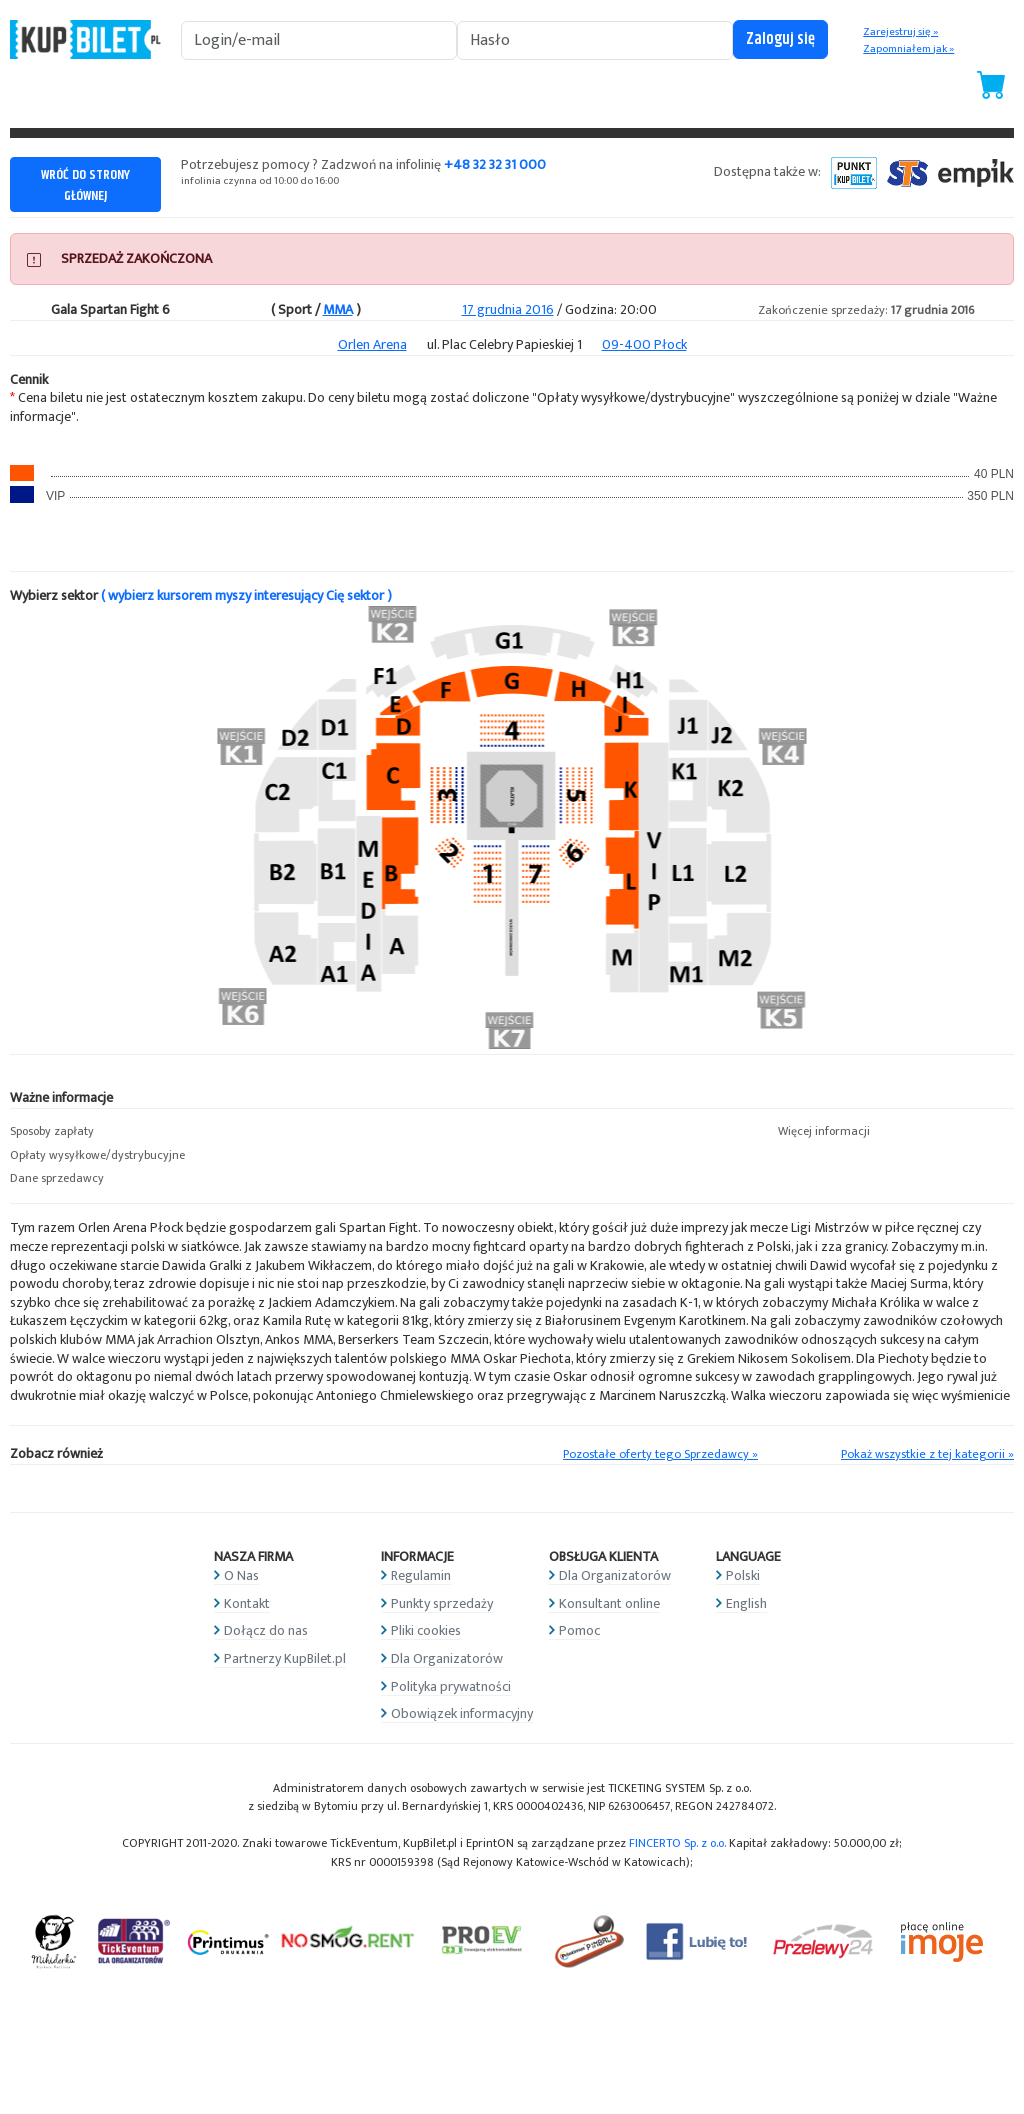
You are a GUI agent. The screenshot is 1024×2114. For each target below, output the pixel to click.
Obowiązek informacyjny (462, 1713)
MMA (338, 309)
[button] (128, 1132)
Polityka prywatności (451, 1686)
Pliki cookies (426, 1630)
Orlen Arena (372, 344)
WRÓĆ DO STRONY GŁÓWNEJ (85, 185)
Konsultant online (609, 1603)
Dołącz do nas (266, 1630)
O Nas (241, 1575)
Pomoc (579, 1630)
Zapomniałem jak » (908, 49)
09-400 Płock (644, 344)
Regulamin (421, 1575)
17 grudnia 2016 (508, 309)
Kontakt (247, 1603)
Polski (743, 1575)
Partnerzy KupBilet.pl (285, 1658)
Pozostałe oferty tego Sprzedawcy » (660, 1454)
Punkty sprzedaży (442, 1603)
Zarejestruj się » (900, 32)
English (746, 1603)
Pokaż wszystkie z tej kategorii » (927, 1454)
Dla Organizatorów (447, 1658)
